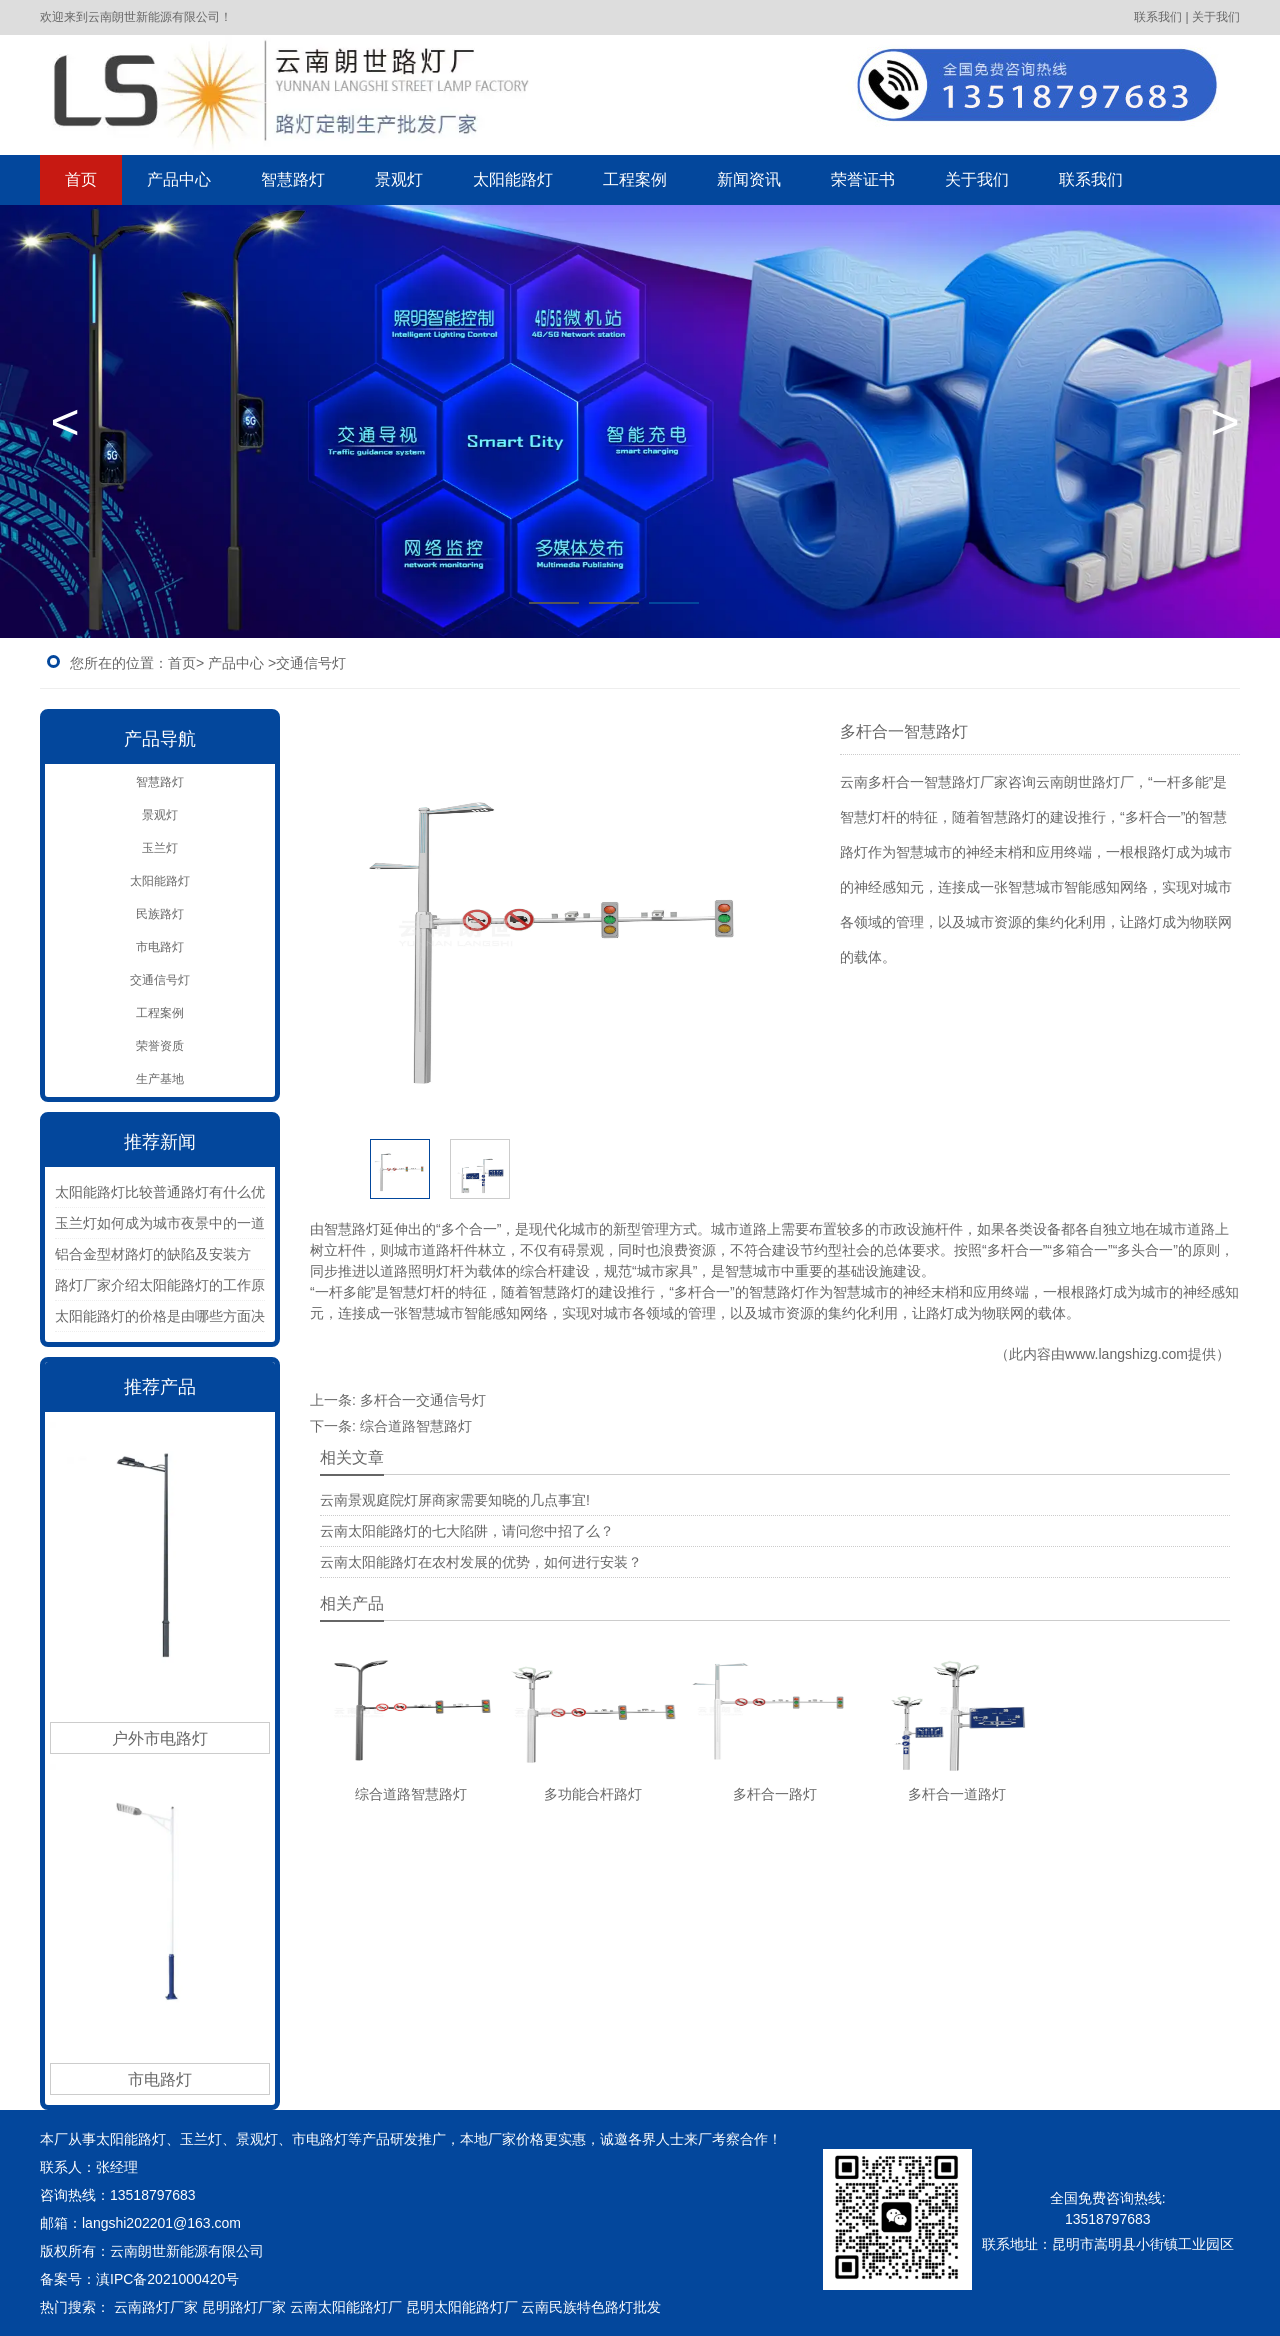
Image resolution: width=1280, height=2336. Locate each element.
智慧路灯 (293, 179)
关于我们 (977, 179)
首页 (81, 179)
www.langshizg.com (1126, 1354)
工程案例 (635, 179)
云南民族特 (556, 2307)
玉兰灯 (160, 848)
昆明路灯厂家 (244, 2307)
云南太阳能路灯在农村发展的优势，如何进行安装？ (481, 1562)
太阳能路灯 (513, 179)
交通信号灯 (160, 980)
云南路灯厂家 (156, 2307)
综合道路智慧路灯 (416, 1426)
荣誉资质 (160, 1046)
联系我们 (1091, 179)
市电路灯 (160, 947)
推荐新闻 (160, 1142)
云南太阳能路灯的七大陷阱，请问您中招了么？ (467, 1531)
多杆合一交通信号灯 (423, 1400)
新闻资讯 (749, 179)
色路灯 (626, 2307)
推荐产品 (160, 1387)
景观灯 (399, 179)
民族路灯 (160, 914)
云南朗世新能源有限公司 (189, 2251)
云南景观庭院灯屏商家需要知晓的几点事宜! (455, 1500)
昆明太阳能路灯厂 (462, 2307)
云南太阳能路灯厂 (346, 2307)
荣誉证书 (863, 179)
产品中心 (179, 179)
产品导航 (160, 739)
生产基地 (160, 1079)
